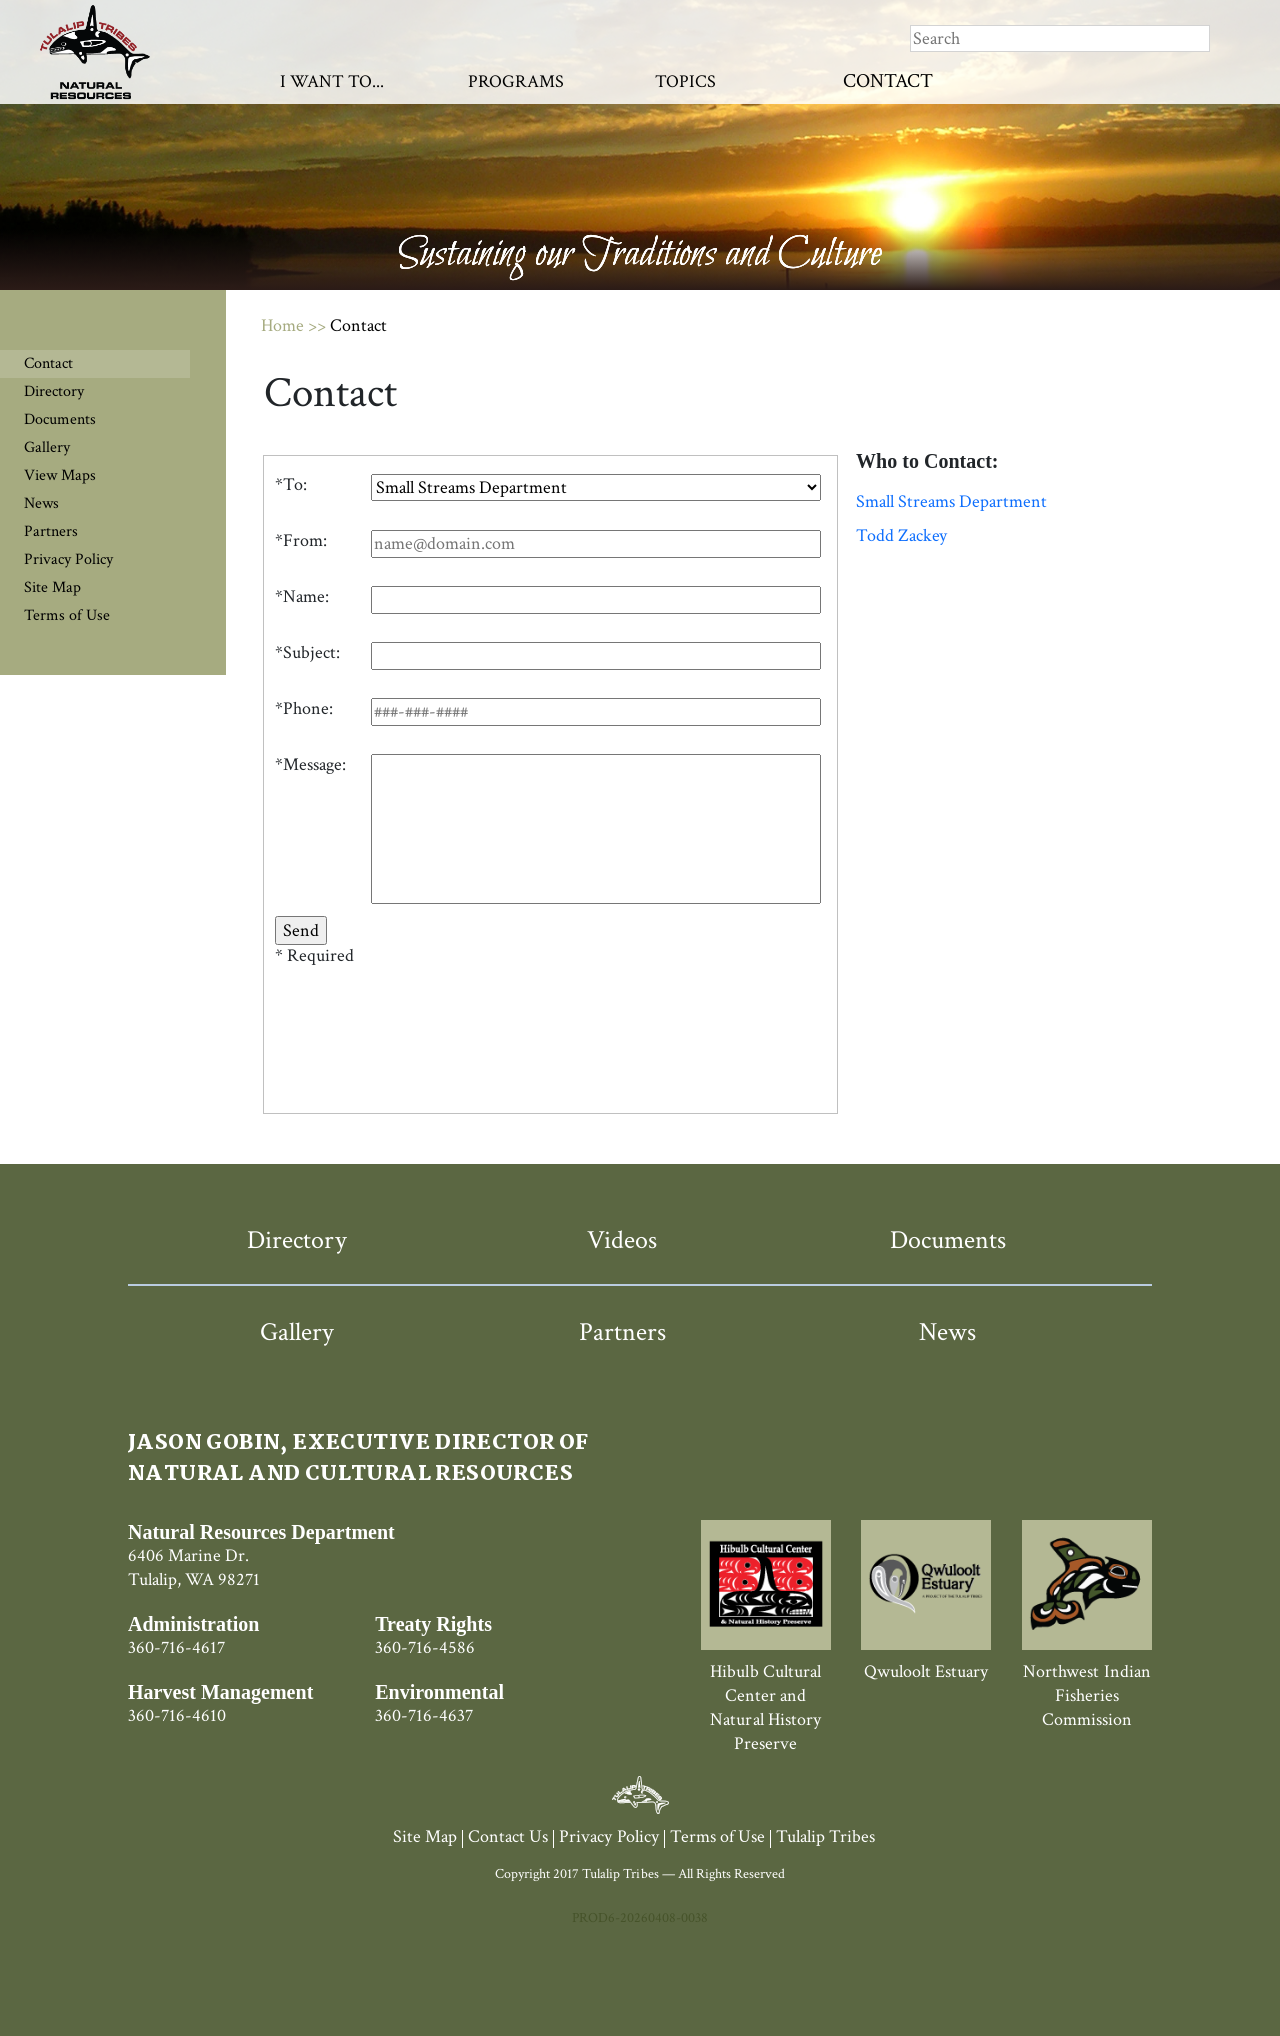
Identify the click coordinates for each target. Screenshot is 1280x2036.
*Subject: (307, 653)
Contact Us (508, 1836)
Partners (51, 531)
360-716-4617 (176, 1647)
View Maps (60, 475)
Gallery (47, 447)
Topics (685, 81)
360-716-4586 (425, 1647)
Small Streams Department (951, 502)
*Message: (310, 765)
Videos (622, 1240)
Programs (516, 81)
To (293, 485)
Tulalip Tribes (825, 1836)
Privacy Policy (68, 559)
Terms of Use (67, 615)
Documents (60, 419)
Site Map (52, 587)
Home (282, 325)
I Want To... (332, 81)
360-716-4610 (177, 1715)
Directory (54, 391)
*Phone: (304, 709)
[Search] (1060, 38)
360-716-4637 (424, 1715)
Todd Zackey (901, 536)
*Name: (302, 597)
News (41, 503)
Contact (888, 81)
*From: (301, 541)
